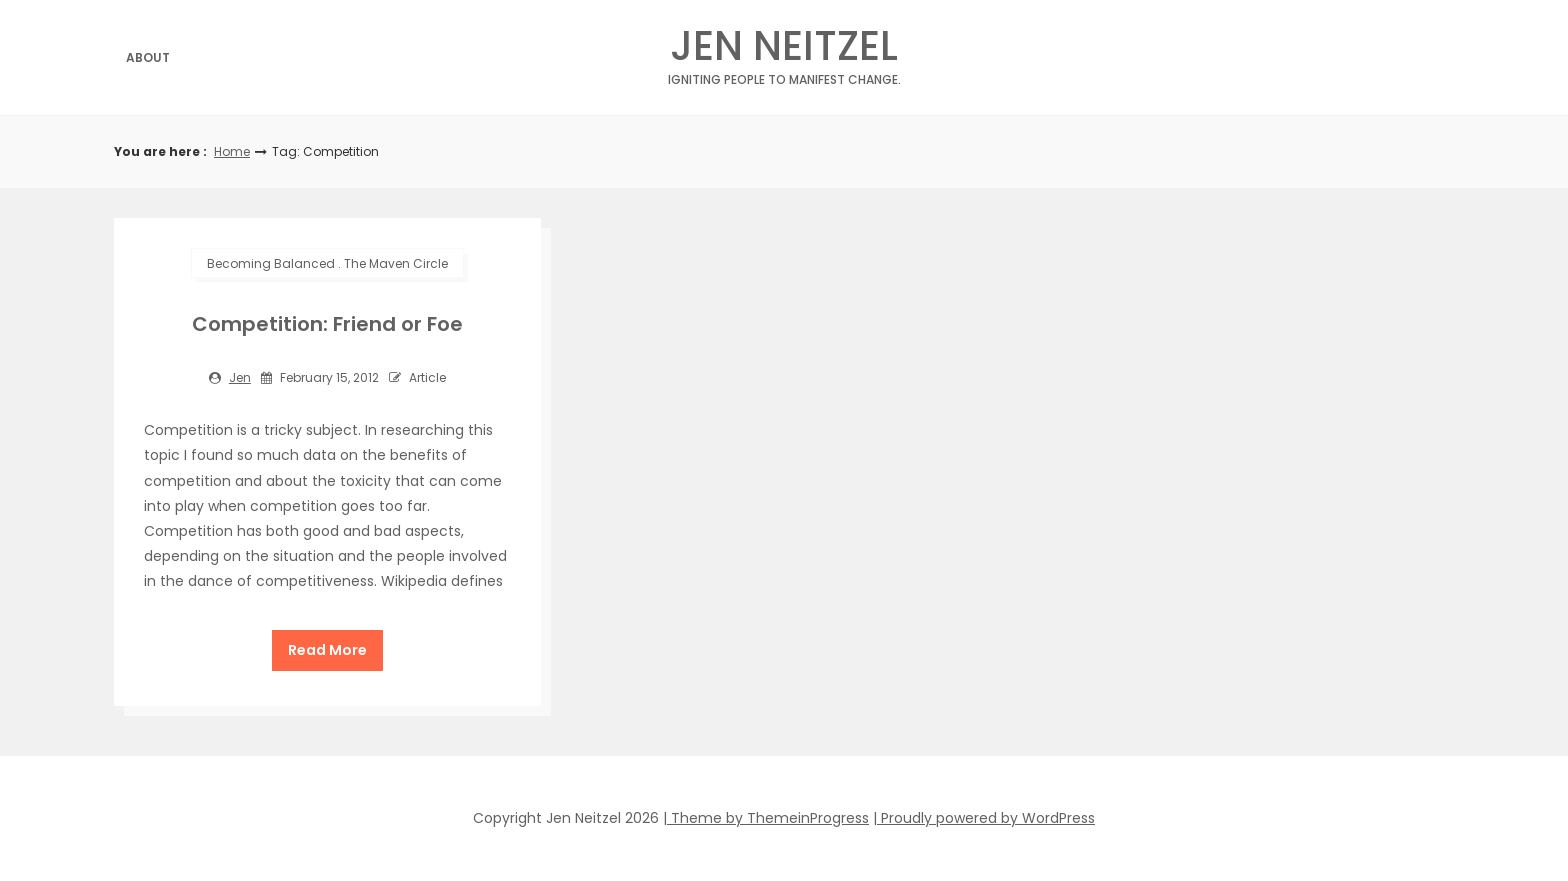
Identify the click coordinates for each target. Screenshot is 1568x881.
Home (232, 151)
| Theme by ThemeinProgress (766, 818)
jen (240, 377)
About (148, 57)
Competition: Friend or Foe (327, 324)
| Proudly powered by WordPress (984, 818)
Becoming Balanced (271, 263)
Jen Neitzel (784, 51)
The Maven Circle (396, 263)
